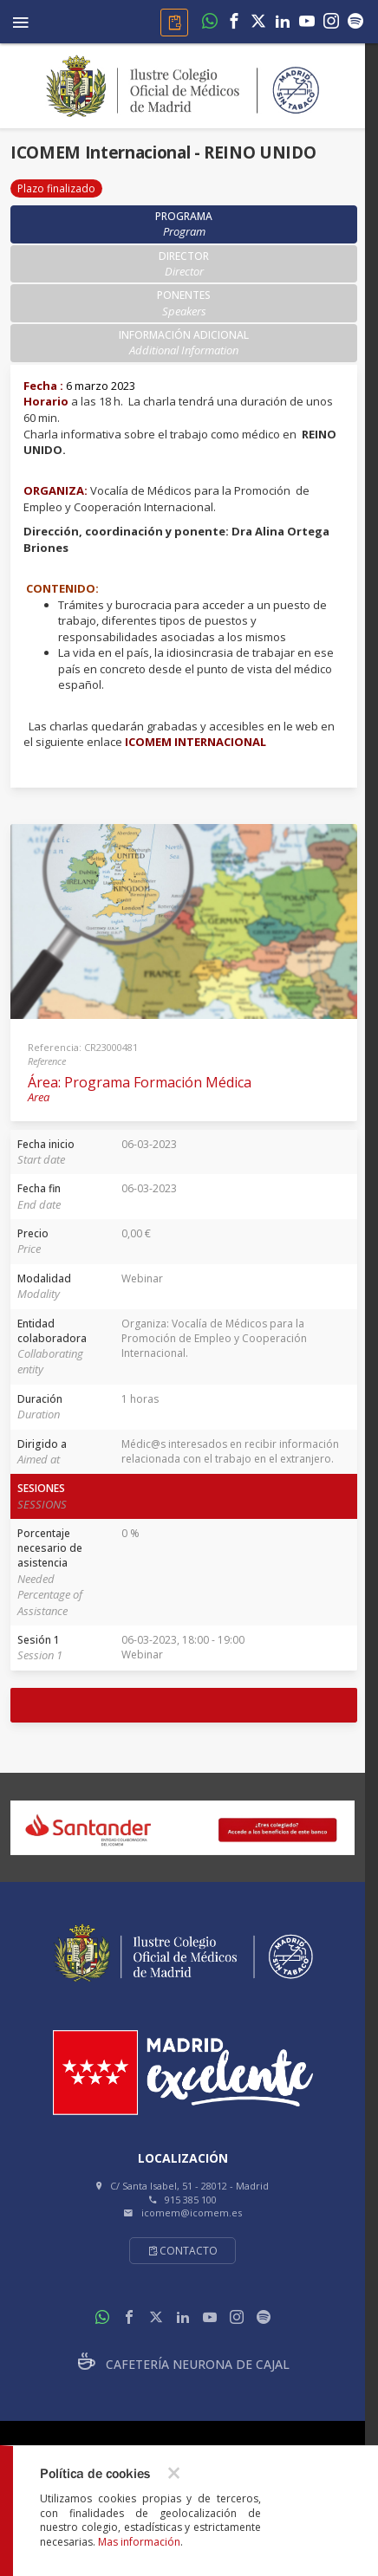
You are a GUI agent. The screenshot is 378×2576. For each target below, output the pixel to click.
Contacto (182, 2250)
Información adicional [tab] (184, 343)
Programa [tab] (183, 224)
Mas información (139, 2541)
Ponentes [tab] (184, 303)
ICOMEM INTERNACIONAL (195, 741)
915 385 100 (191, 2199)
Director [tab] (184, 264)
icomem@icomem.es (191, 2212)
